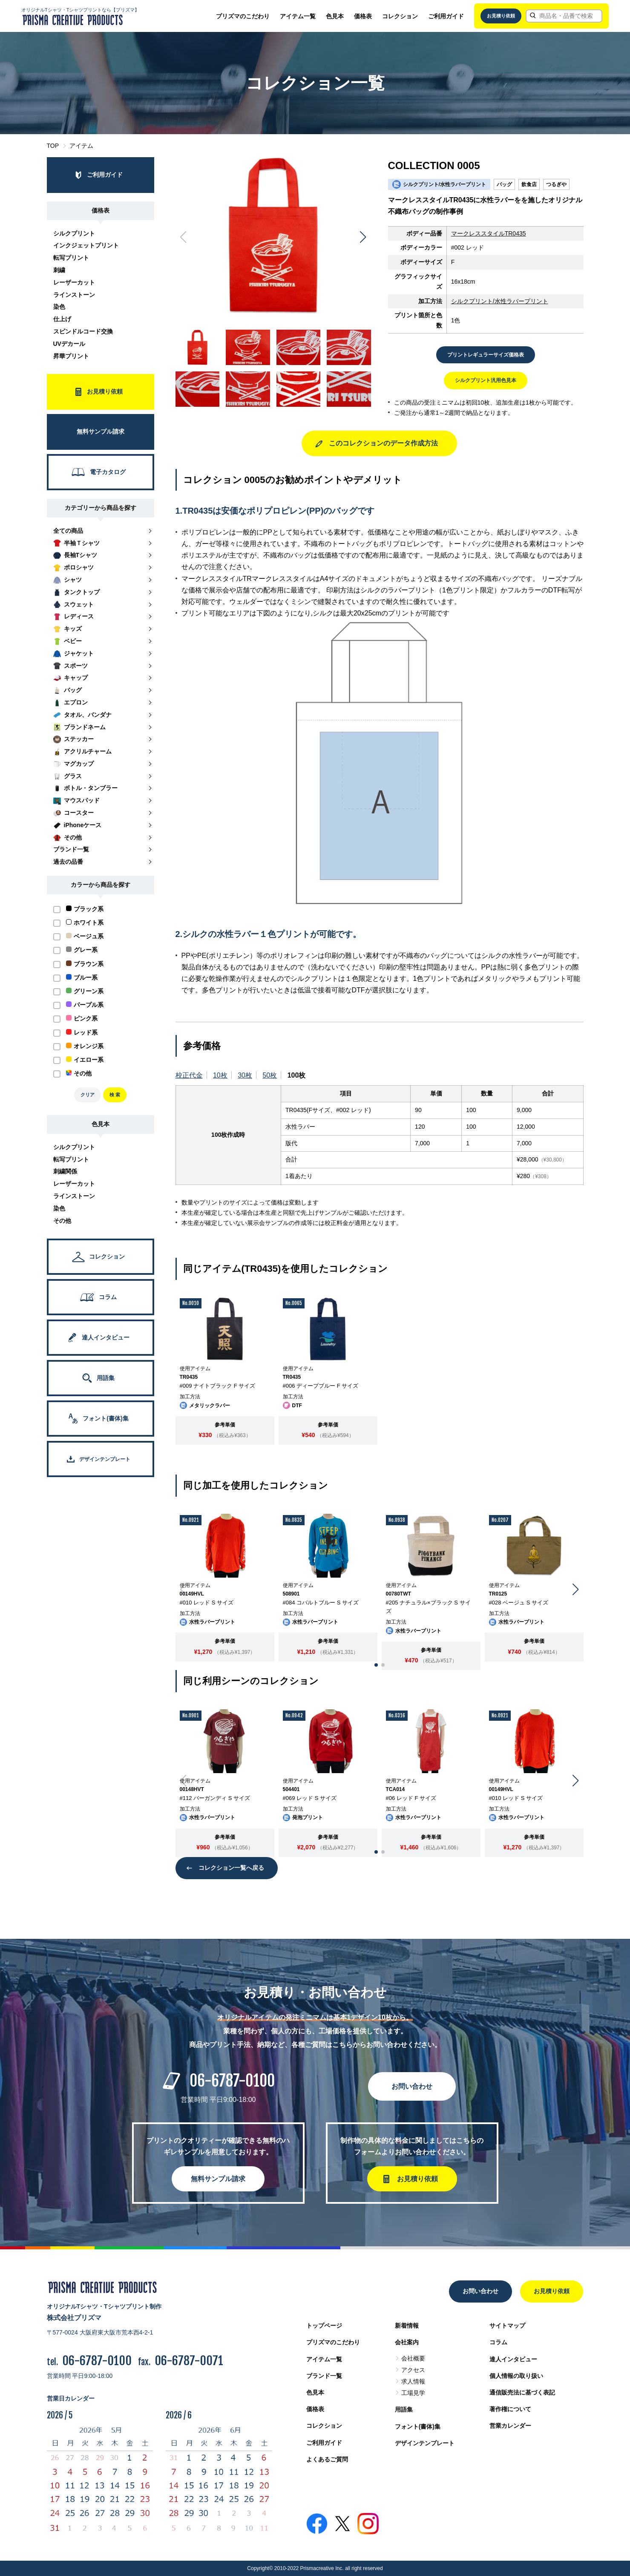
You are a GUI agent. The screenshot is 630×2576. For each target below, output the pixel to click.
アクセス (413, 2369)
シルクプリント (74, 233)
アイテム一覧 (298, 16)
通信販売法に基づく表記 (522, 2392)
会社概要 (413, 2358)
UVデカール (69, 343)
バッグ (504, 184)
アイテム (81, 145)
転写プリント (71, 257)
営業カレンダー (510, 2425)
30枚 (245, 1075)
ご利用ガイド (446, 16)
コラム (498, 2342)
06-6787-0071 (189, 2360)
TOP (53, 145)
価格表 (363, 16)
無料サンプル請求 (218, 2178)
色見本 (335, 16)
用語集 (404, 2409)
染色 (59, 306)
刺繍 (59, 270)
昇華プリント (71, 356)
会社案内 (407, 2342)
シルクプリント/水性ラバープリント (499, 301)
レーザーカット (74, 282)
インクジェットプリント (86, 245)
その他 (62, 1220)
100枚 (297, 1075)
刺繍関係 (65, 1171)
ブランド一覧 (324, 2375)
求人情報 (413, 2381)
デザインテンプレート (425, 2443)
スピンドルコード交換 (83, 331)
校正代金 (189, 1075)
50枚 (269, 1075)
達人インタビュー (513, 2359)
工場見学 (413, 2392)
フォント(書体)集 (417, 2426)
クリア (88, 1094)
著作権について (510, 2409)
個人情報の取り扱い (516, 2375)
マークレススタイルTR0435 (488, 233)
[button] (362, 237)
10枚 (220, 1075)
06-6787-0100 (232, 2080)
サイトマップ (507, 2325)
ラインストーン (74, 294)
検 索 (114, 1094)
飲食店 (529, 184)
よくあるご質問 (327, 2459)
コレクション (400, 16)
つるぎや (556, 184)
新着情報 (407, 2325)
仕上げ (62, 319)
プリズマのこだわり (243, 16)
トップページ (324, 2325)
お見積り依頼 (501, 15)
